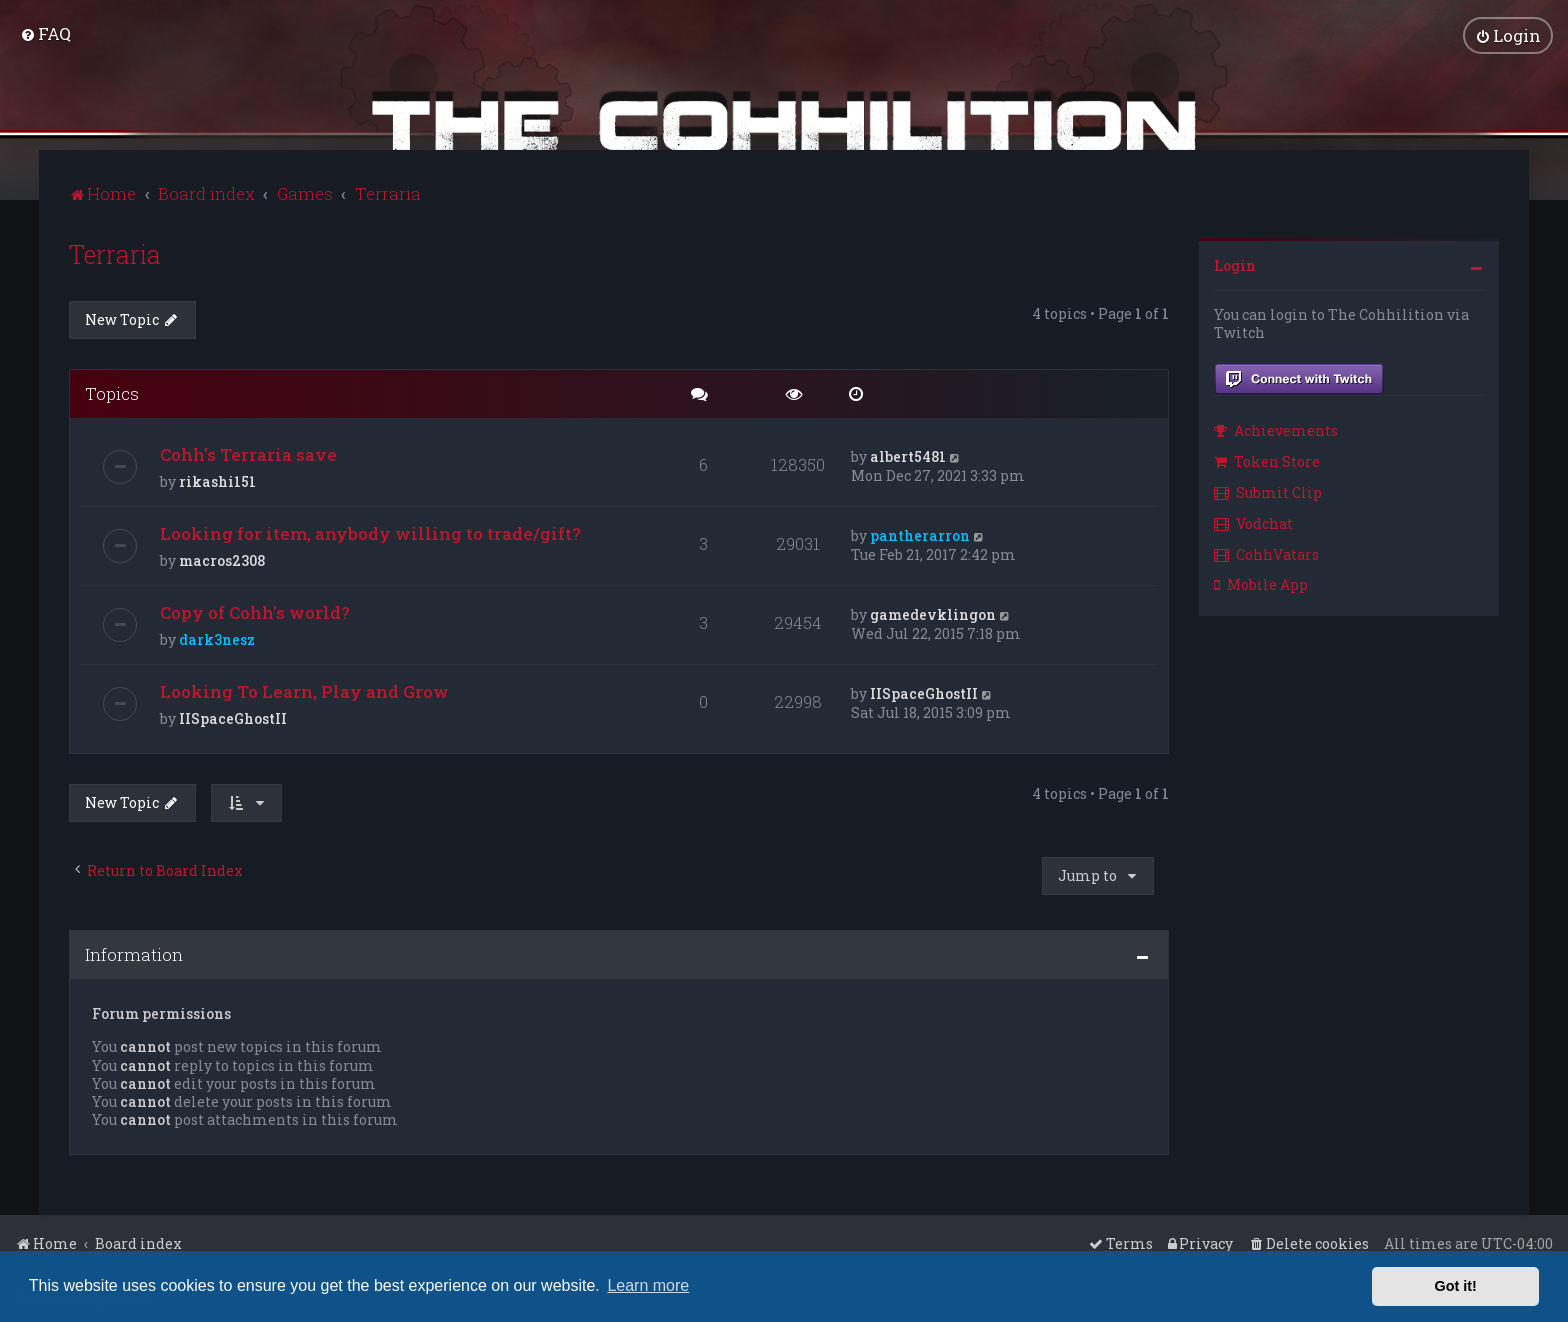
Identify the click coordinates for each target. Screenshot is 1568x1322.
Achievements (1276, 430)
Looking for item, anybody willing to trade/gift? (370, 533)
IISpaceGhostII (233, 718)
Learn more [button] (648, 1285)
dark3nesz (217, 639)
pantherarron (920, 535)
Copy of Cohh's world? (255, 612)
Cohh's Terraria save (248, 454)
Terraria (115, 253)
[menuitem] (45, 33)
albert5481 (908, 456)
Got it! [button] (1456, 1286)
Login (1235, 264)
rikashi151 (217, 481)
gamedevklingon (933, 614)
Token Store (1267, 460)
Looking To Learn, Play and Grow (304, 691)
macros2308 (222, 560)
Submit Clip (1268, 491)
